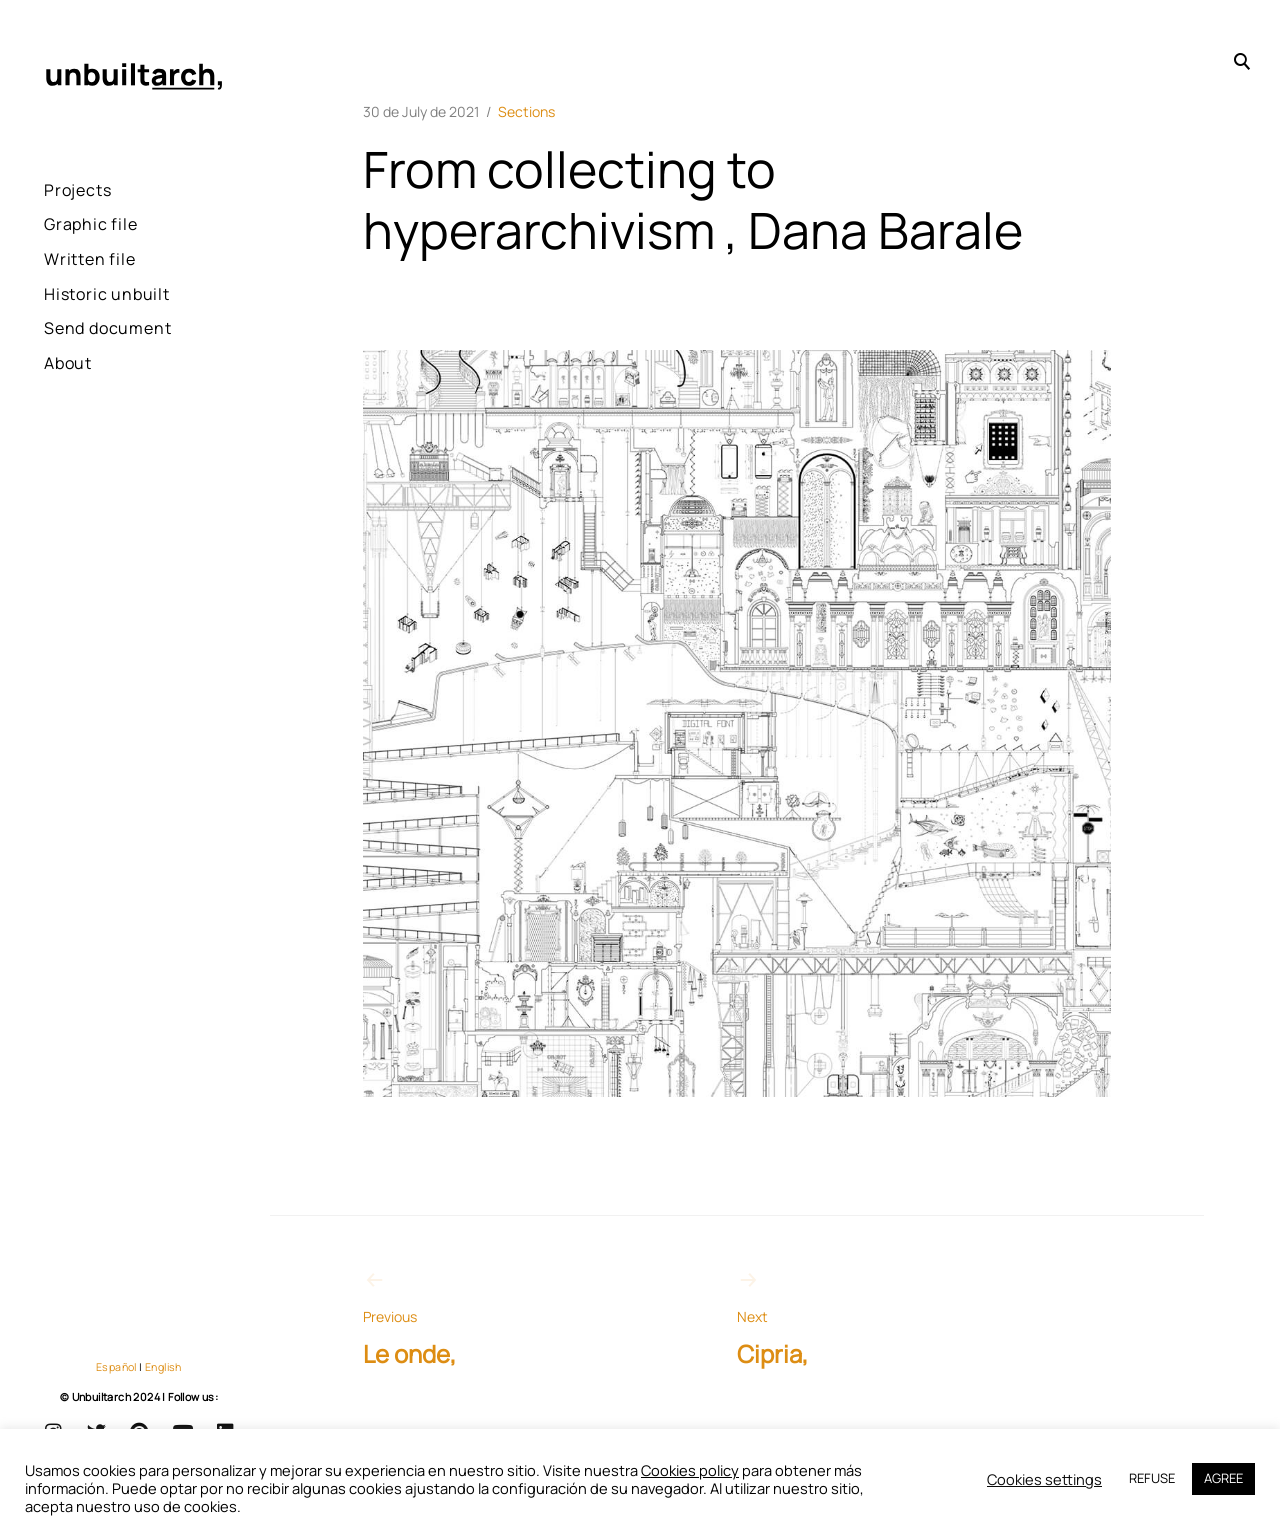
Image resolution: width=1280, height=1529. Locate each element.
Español (116, 1367)
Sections (526, 111)
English (163, 1367)
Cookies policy (690, 1470)
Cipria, (877, 1318)
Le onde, (503, 1318)
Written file (90, 259)
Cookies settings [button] (1044, 1479)
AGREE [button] (1223, 1478)
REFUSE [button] (1152, 1478)
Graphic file (91, 224)
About (68, 363)
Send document (107, 328)
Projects (77, 190)
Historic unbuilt (107, 294)
